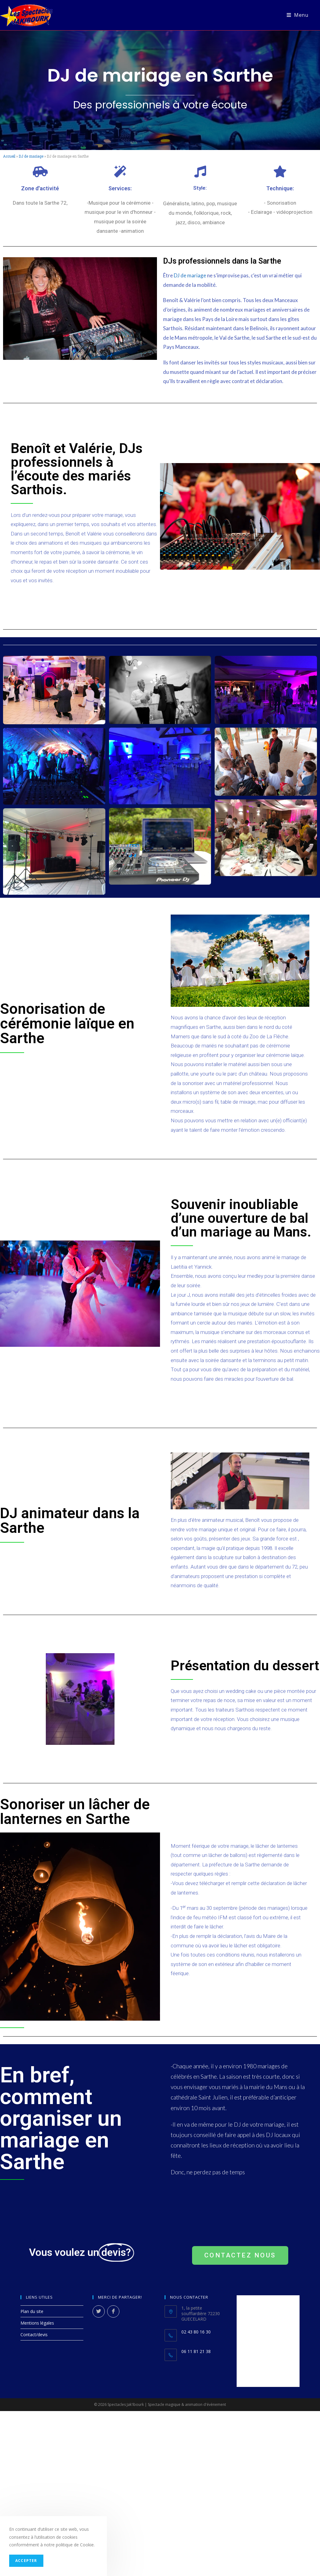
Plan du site (31, 2311)
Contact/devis (34, 2334)
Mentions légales (37, 2323)
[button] (240, 2255)
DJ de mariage (31, 156)
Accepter (26, 2560)
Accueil (9, 156)
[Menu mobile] (297, 15)
